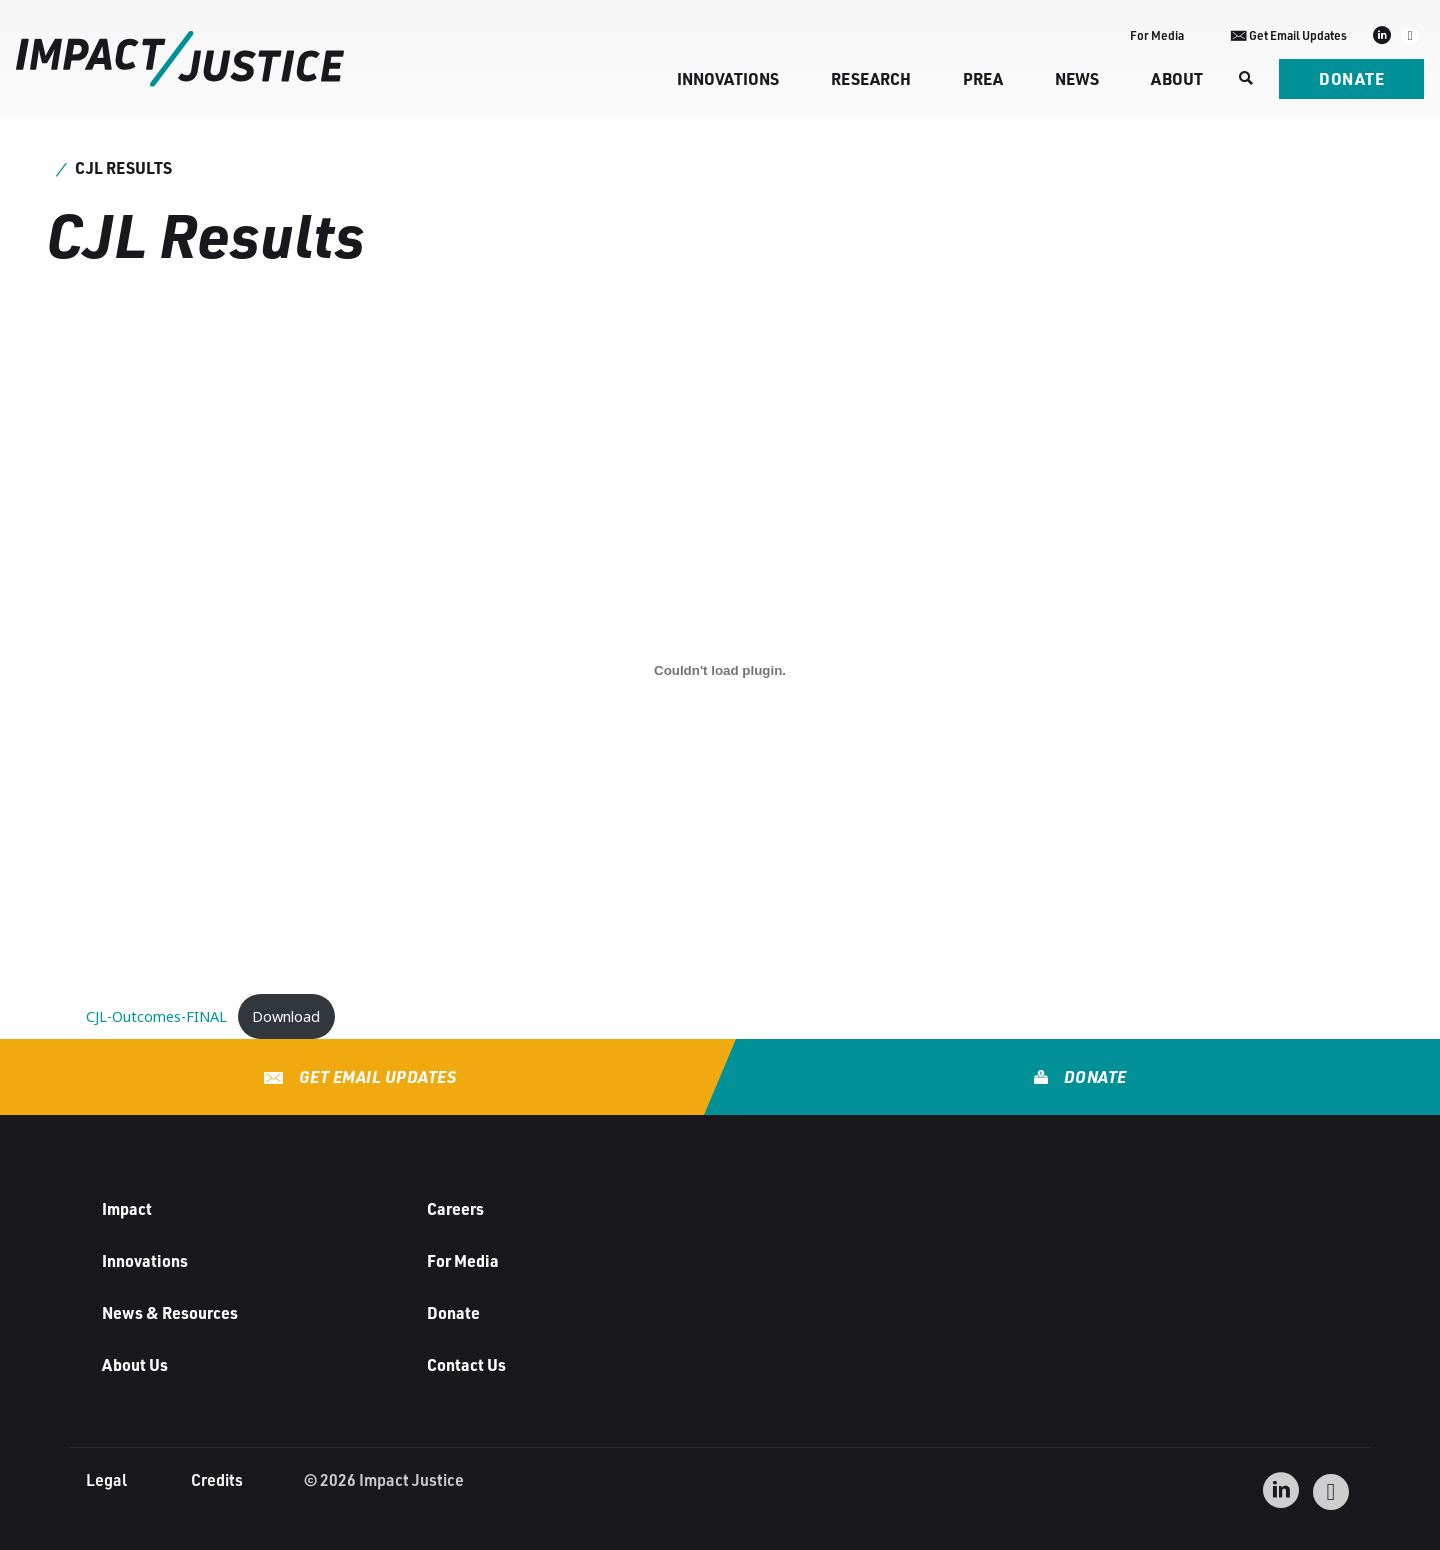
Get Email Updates (375, 1076)
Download (286, 1016)
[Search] (1244, 79)
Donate (1351, 78)
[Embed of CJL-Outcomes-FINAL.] (720, 670)
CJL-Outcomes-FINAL (156, 1016)
